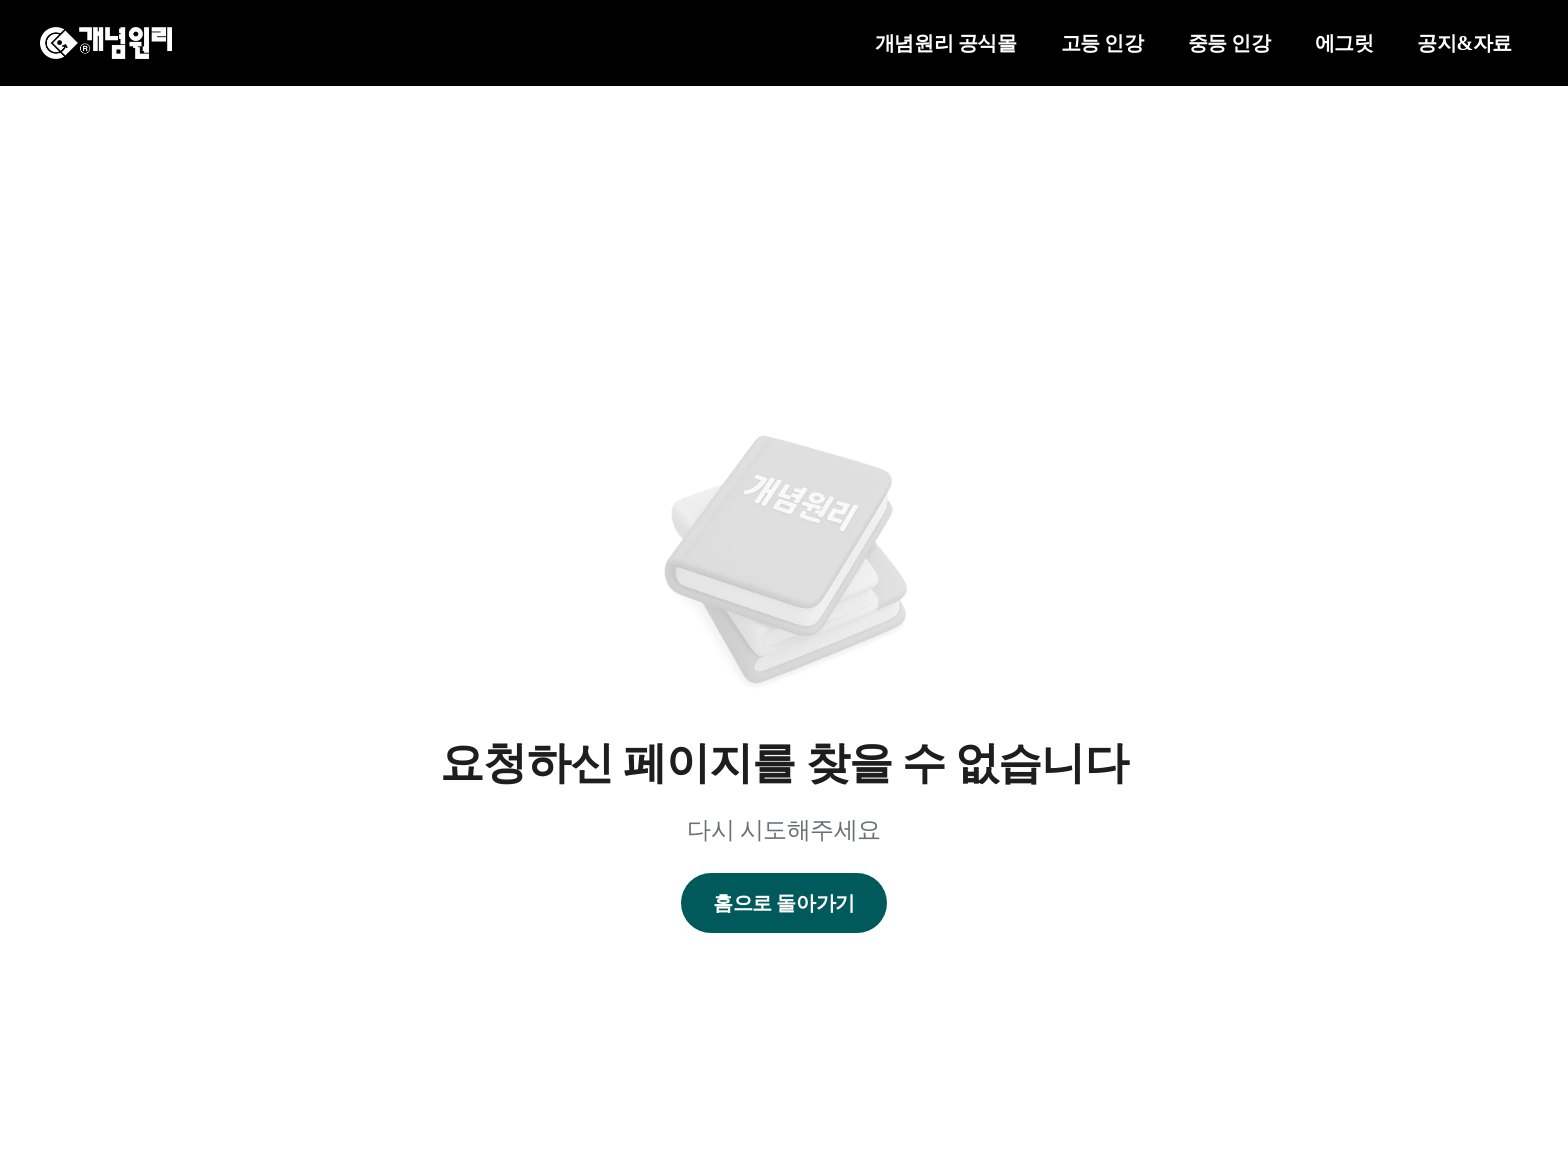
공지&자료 (1464, 43)
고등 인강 (1102, 43)
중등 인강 (1229, 43)
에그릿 (1344, 43)
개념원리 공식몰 (946, 43)
